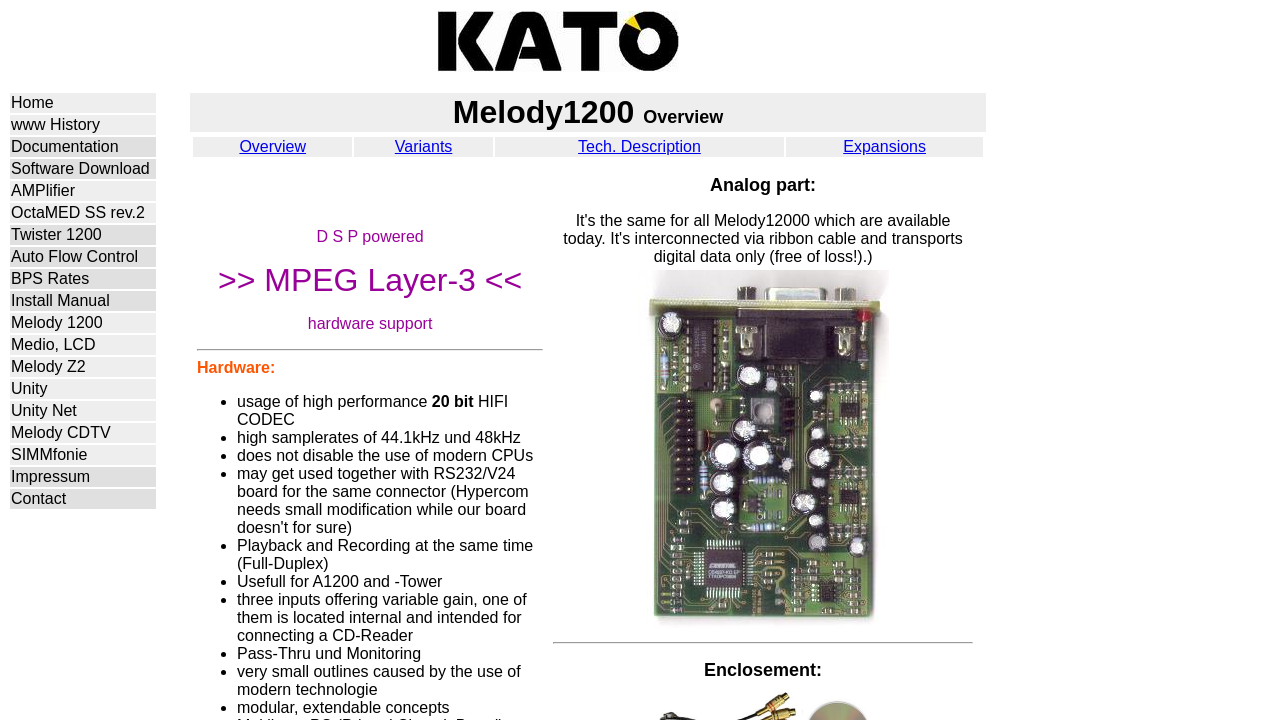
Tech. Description (639, 146)
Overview (272, 146)
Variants (424, 146)
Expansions (884, 146)
